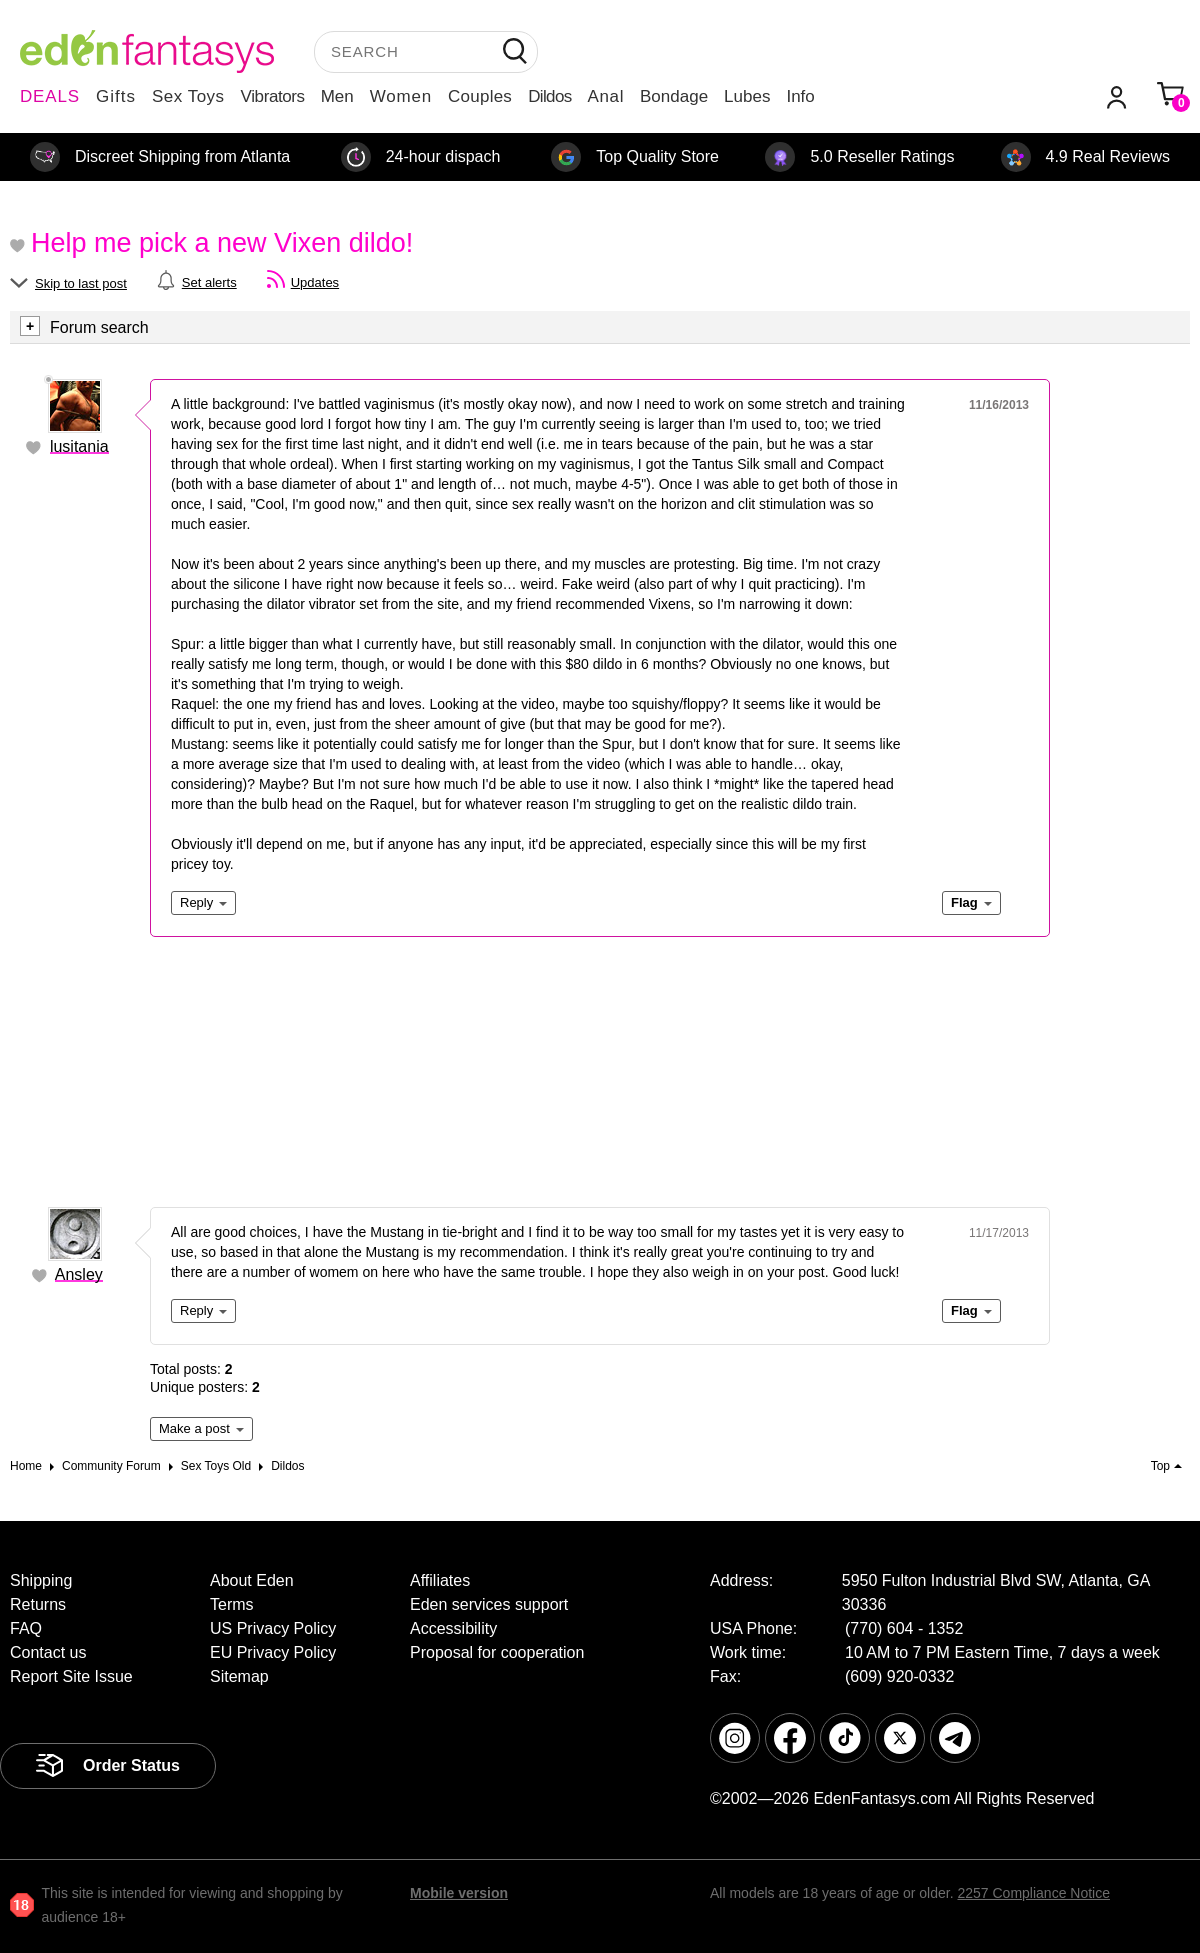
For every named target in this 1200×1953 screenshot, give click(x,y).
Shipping (41, 1580)
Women (401, 96)
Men (337, 96)
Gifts (116, 96)
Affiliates (440, 1580)
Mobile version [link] (459, 1893)
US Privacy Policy (273, 1628)
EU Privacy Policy (273, 1652)
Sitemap (239, 1676)
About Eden (252, 1580)
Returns (38, 1604)
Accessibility (453, 1628)
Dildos (549, 96)
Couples (480, 96)
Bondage (674, 96)
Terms (232, 1604)
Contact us (48, 1652)
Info (800, 96)
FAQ (26, 1628)
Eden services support (489, 1604)
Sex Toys (188, 96)
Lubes (747, 96)
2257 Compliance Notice (1033, 1893)
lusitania (79, 446)
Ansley (79, 1274)
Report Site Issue (71, 1676)
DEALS (50, 96)
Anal (606, 96)
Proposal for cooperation (497, 1652)
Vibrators (273, 96)
